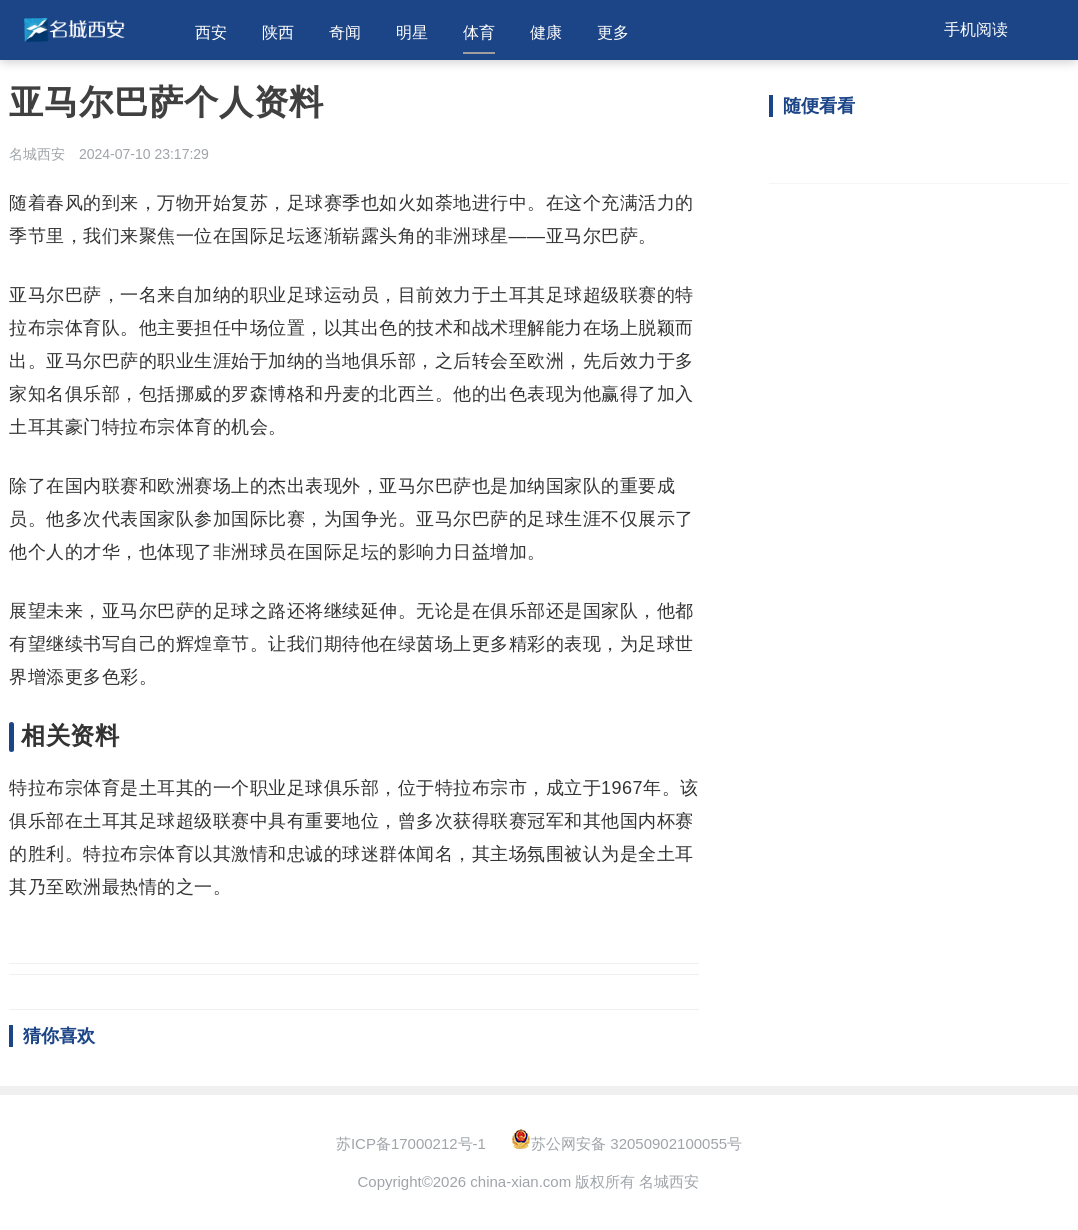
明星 (412, 32)
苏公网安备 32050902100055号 (626, 1143)
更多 (613, 32)
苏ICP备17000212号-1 (411, 1143)
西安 (211, 32)
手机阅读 (976, 29)
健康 (546, 32)
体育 (479, 32)
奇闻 (345, 32)
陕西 (278, 32)
